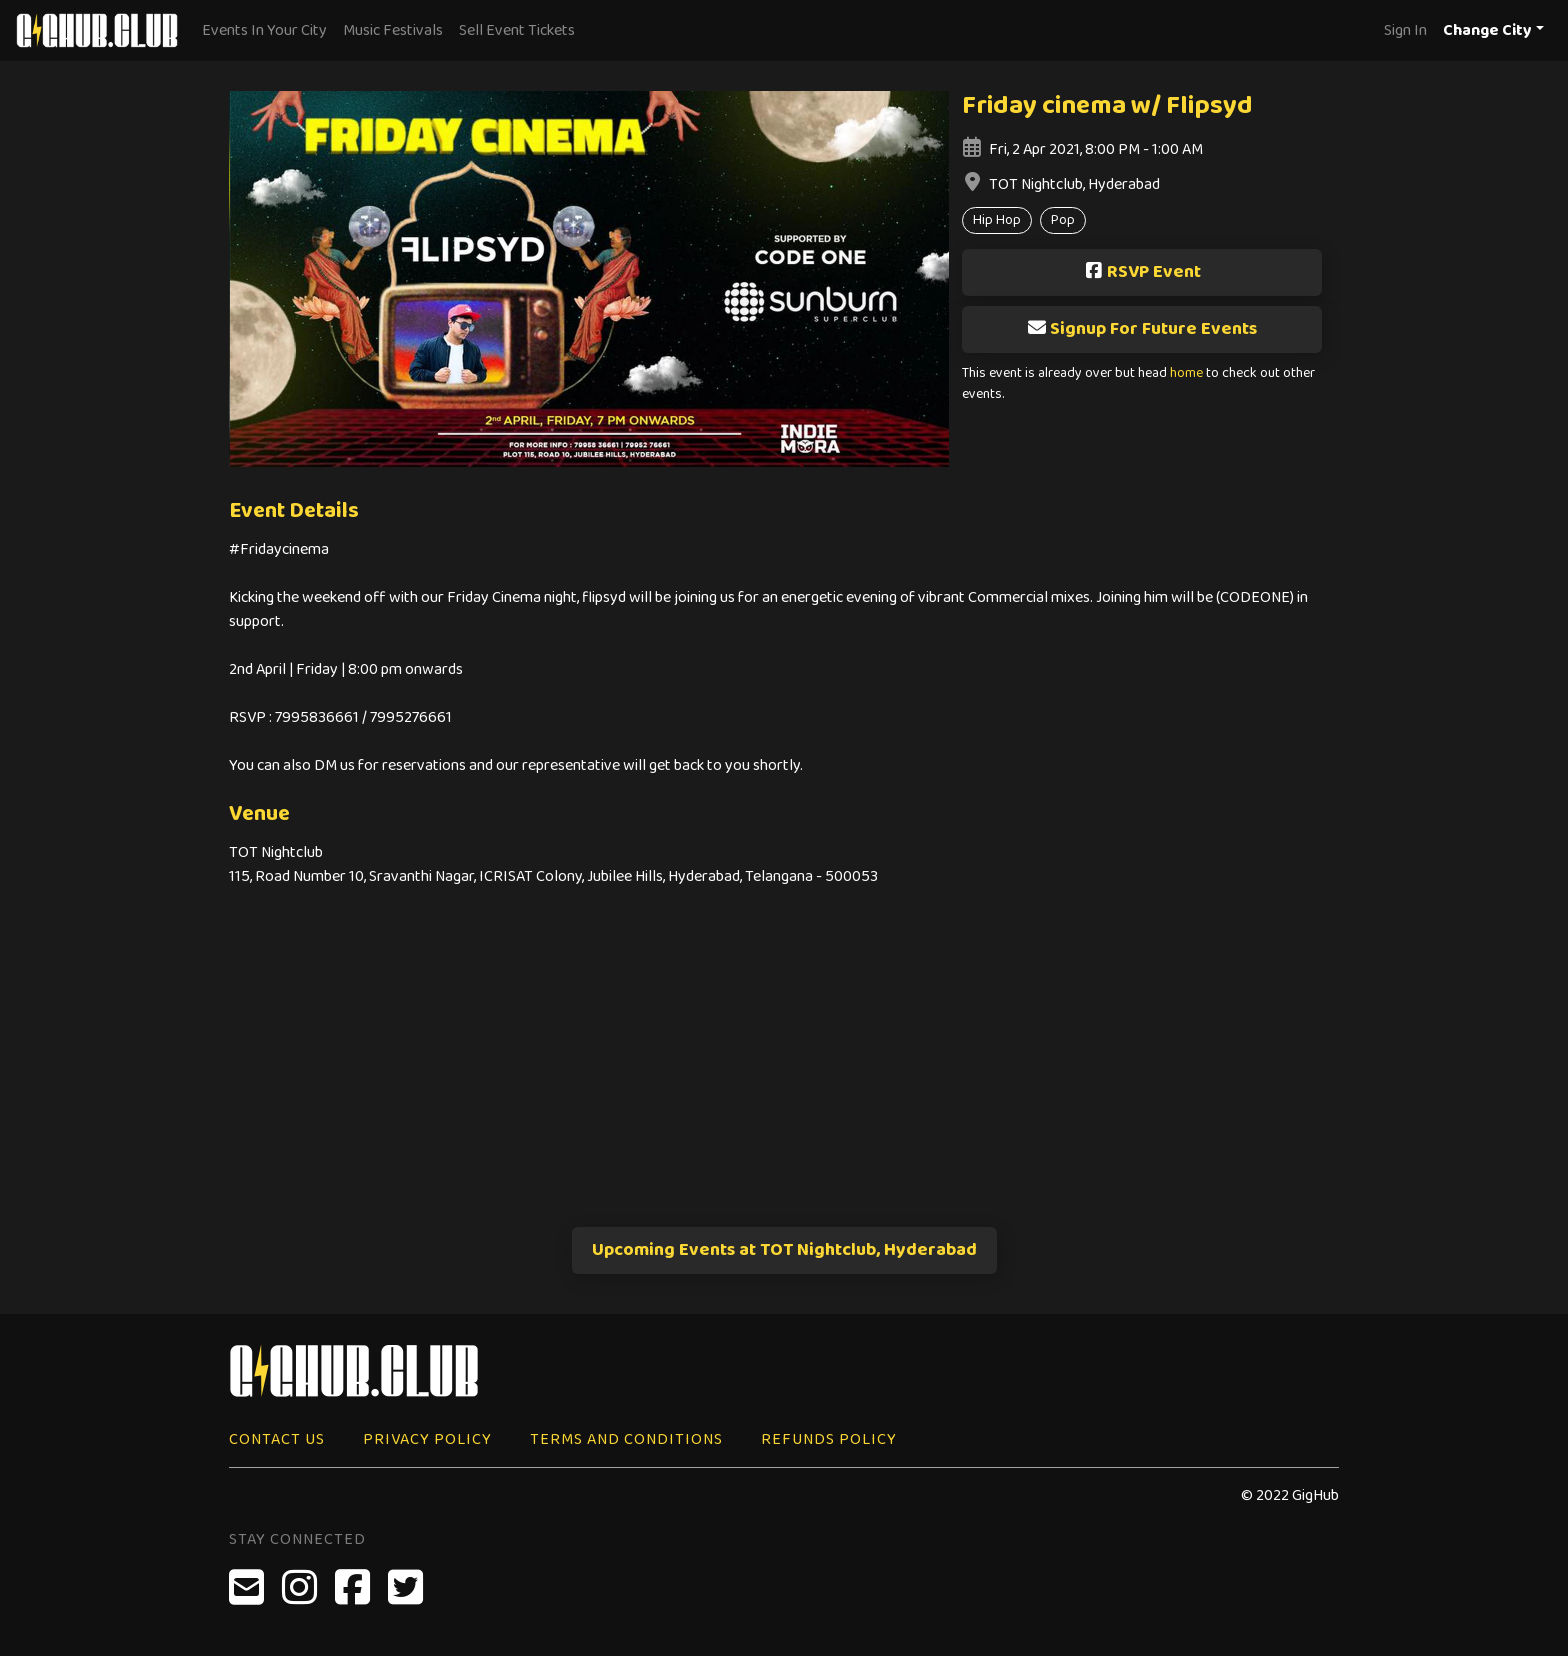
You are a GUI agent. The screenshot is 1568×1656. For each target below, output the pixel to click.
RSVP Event (1142, 272)
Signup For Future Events (1142, 329)
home (1186, 373)
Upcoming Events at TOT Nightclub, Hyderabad (784, 1250)
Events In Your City (264, 30)
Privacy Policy (427, 1439)
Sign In (1405, 30)
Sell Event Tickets (517, 30)
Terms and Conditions (626, 1439)
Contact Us (277, 1439)
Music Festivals (393, 30)
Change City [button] (1487, 30)
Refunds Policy (829, 1439)
